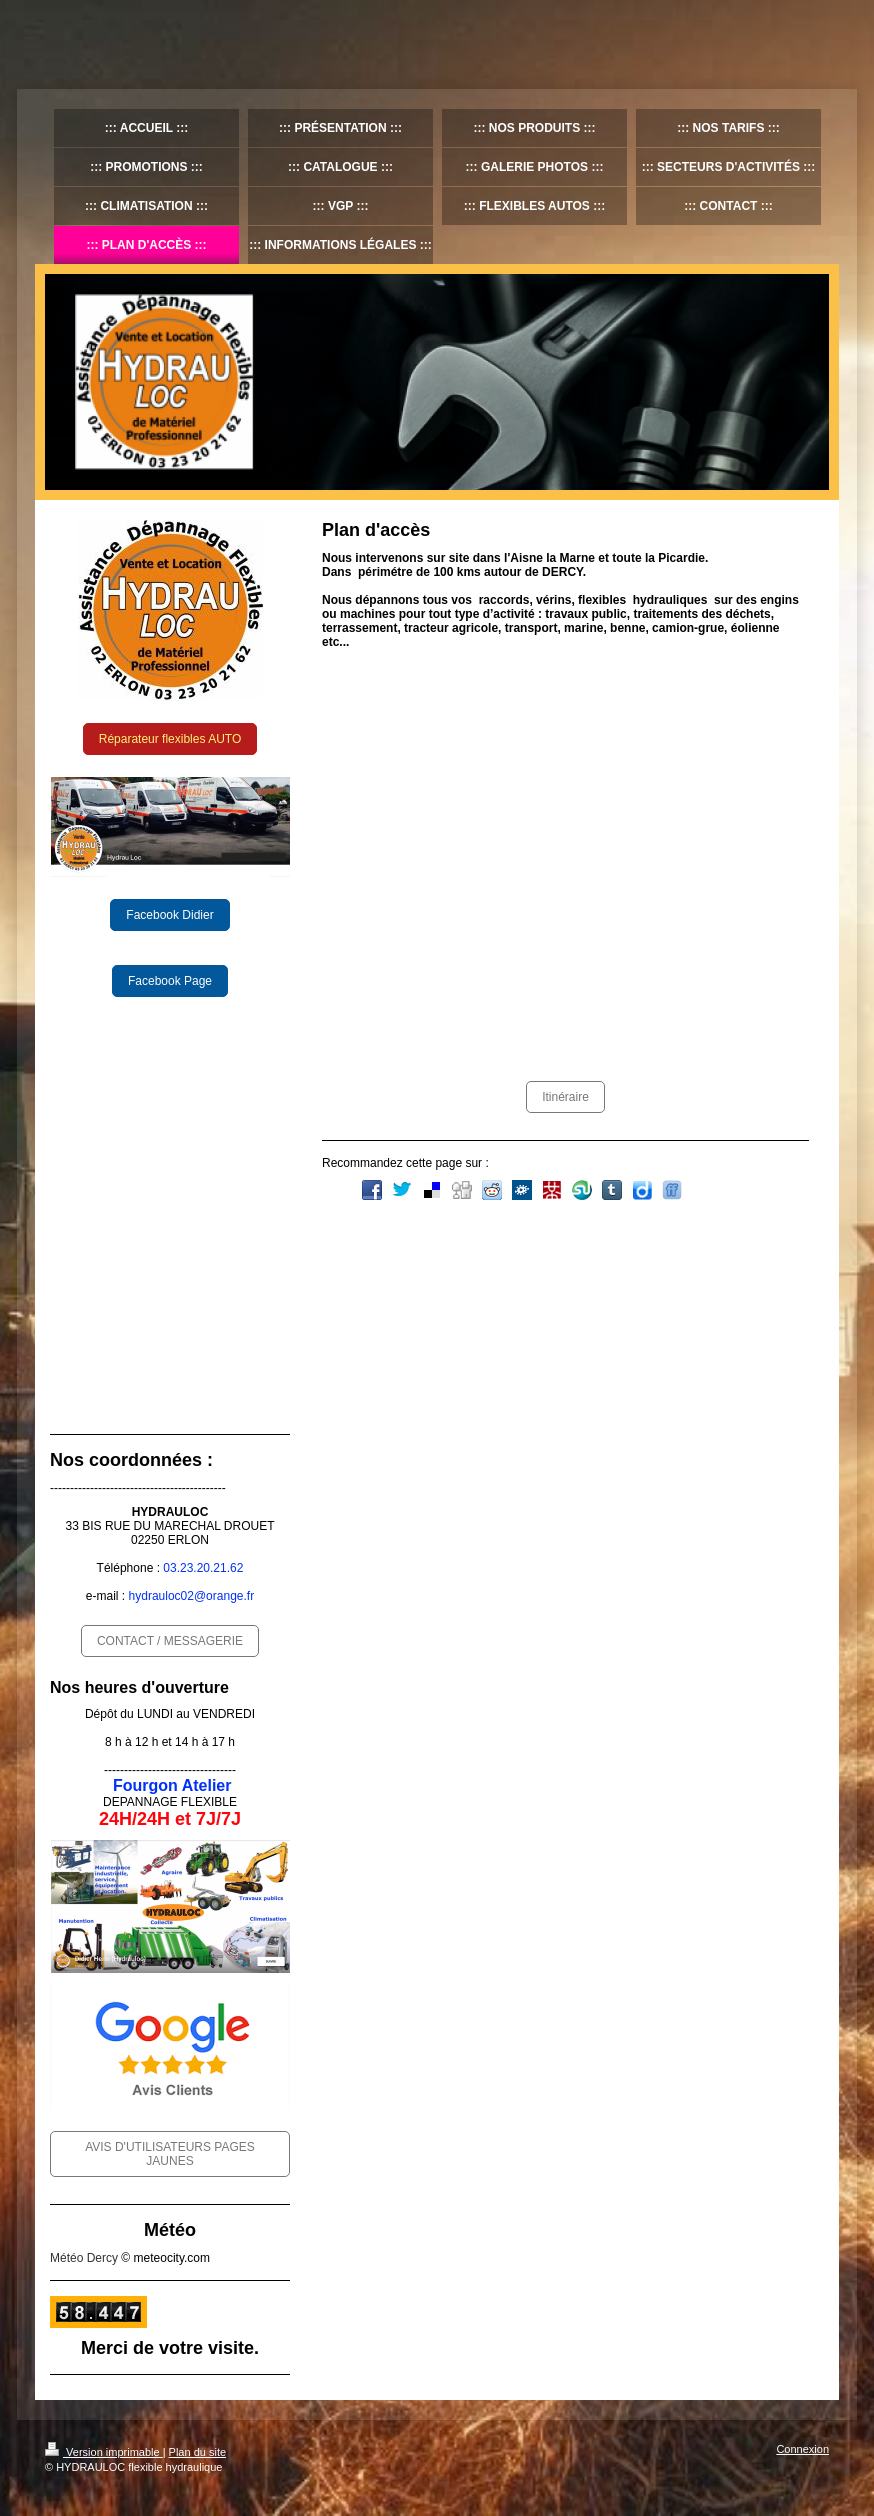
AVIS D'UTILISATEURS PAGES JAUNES (170, 2154)
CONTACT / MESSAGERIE (170, 1641)
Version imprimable (104, 2452)
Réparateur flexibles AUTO (170, 739)
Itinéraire (565, 1097)
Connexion (802, 2449)
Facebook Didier (169, 915)
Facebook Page (170, 981)
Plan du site (197, 2452)
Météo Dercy (84, 2258)
